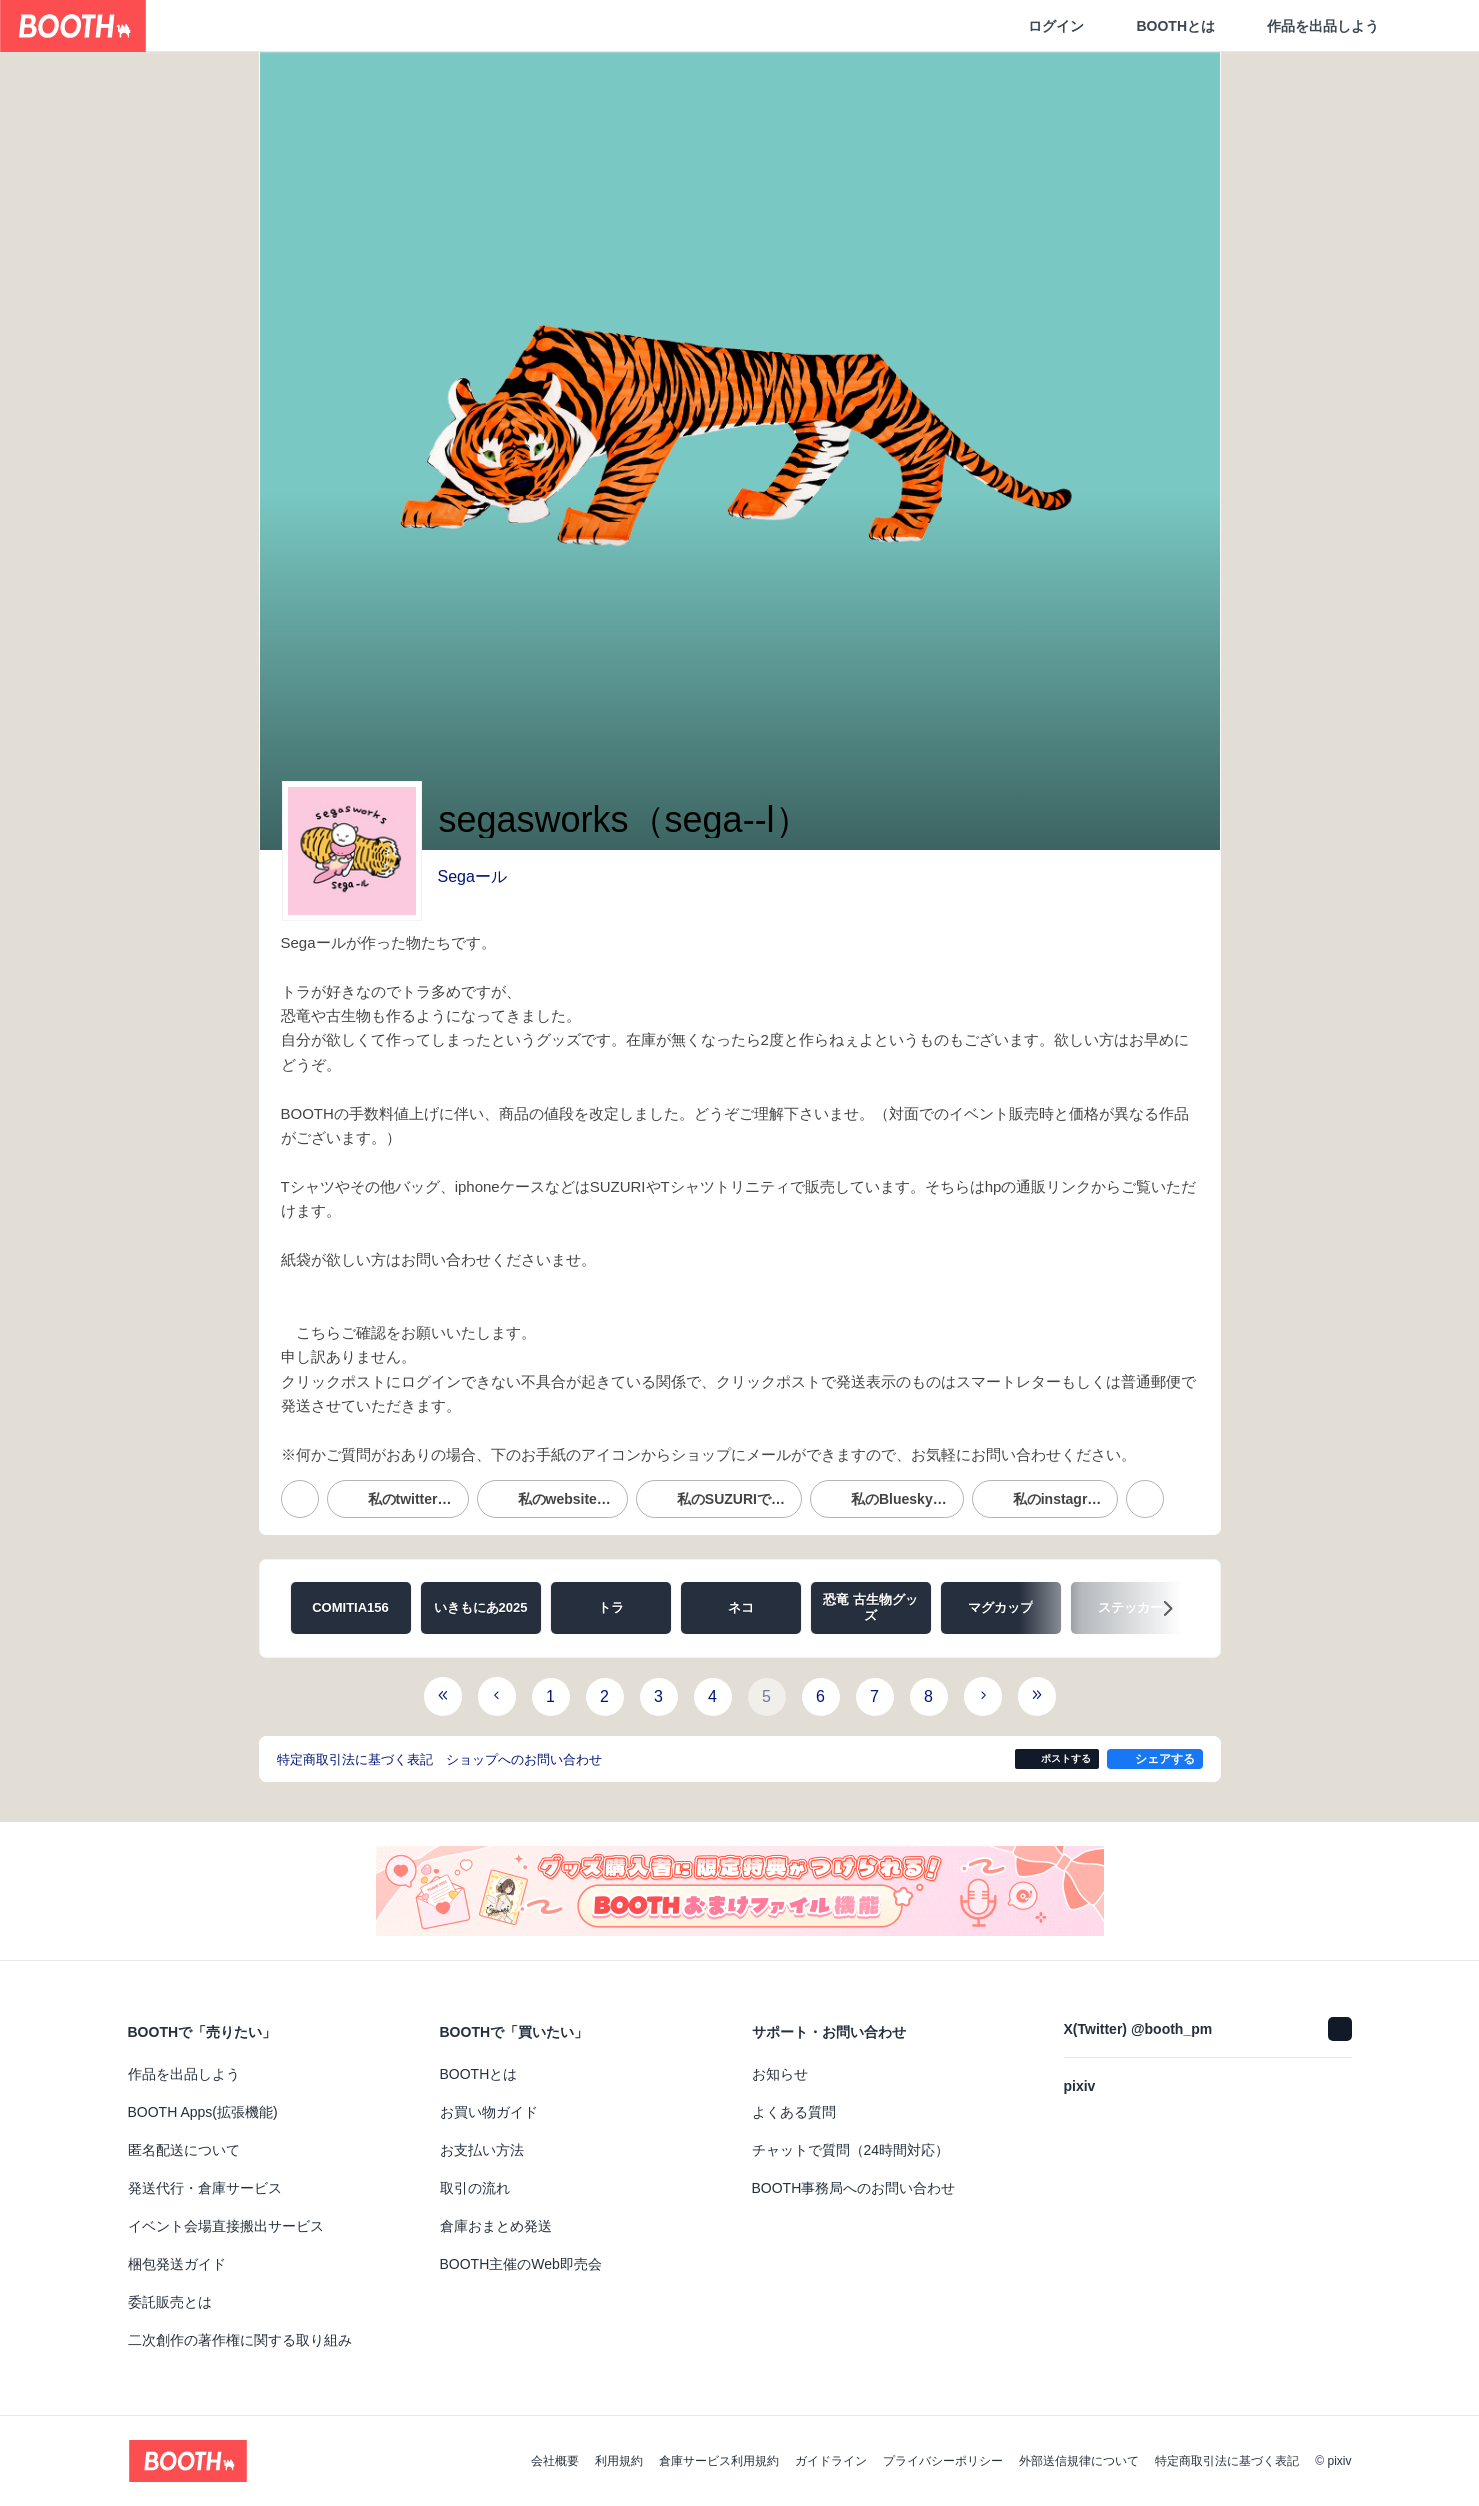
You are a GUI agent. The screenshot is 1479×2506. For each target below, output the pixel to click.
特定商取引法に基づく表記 (1227, 2461)
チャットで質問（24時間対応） (851, 2150)
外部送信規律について (1079, 2461)
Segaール (472, 876)
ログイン (1056, 26)
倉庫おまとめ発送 (496, 2226)
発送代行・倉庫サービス (205, 2188)
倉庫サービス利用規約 (719, 2461)
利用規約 (619, 2461)
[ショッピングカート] (1431, 26)
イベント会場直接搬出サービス (226, 2226)
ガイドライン (831, 2461)
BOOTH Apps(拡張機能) (203, 2112)
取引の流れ (475, 2188)
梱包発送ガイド (177, 2264)
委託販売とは (170, 2302)
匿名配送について (184, 2150)
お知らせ (780, 2074)
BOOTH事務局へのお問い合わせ (854, 2188)
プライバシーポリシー (943, 2461)
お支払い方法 (482, 2150)
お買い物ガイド (489, 2112)
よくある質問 (794, 2112)
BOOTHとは (1175, 26)
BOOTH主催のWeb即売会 (521, 2264)
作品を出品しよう (1323, 26)
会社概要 (555, 2461)
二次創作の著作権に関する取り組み (240, 2340)
